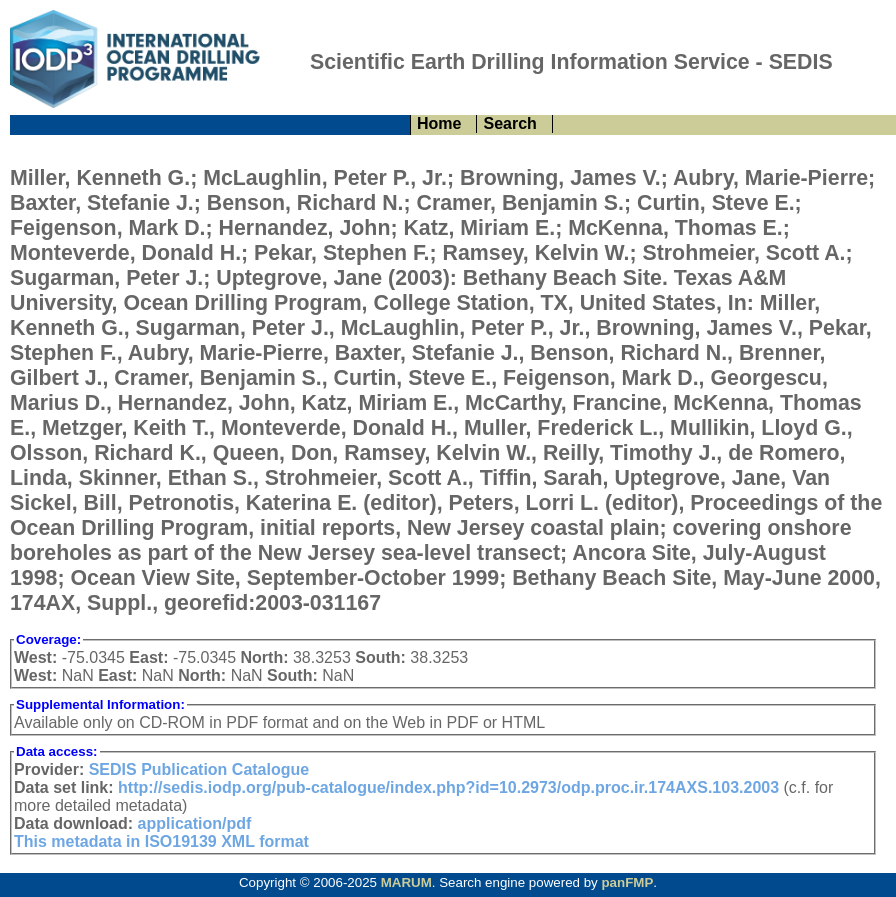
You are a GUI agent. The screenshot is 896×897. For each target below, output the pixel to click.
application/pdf (195, 823)
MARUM (406, 882)
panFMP (627, 882)
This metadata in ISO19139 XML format (161, 841)
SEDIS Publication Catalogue (199, 769)
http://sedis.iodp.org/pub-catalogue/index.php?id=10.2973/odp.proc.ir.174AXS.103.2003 (448, 787)
